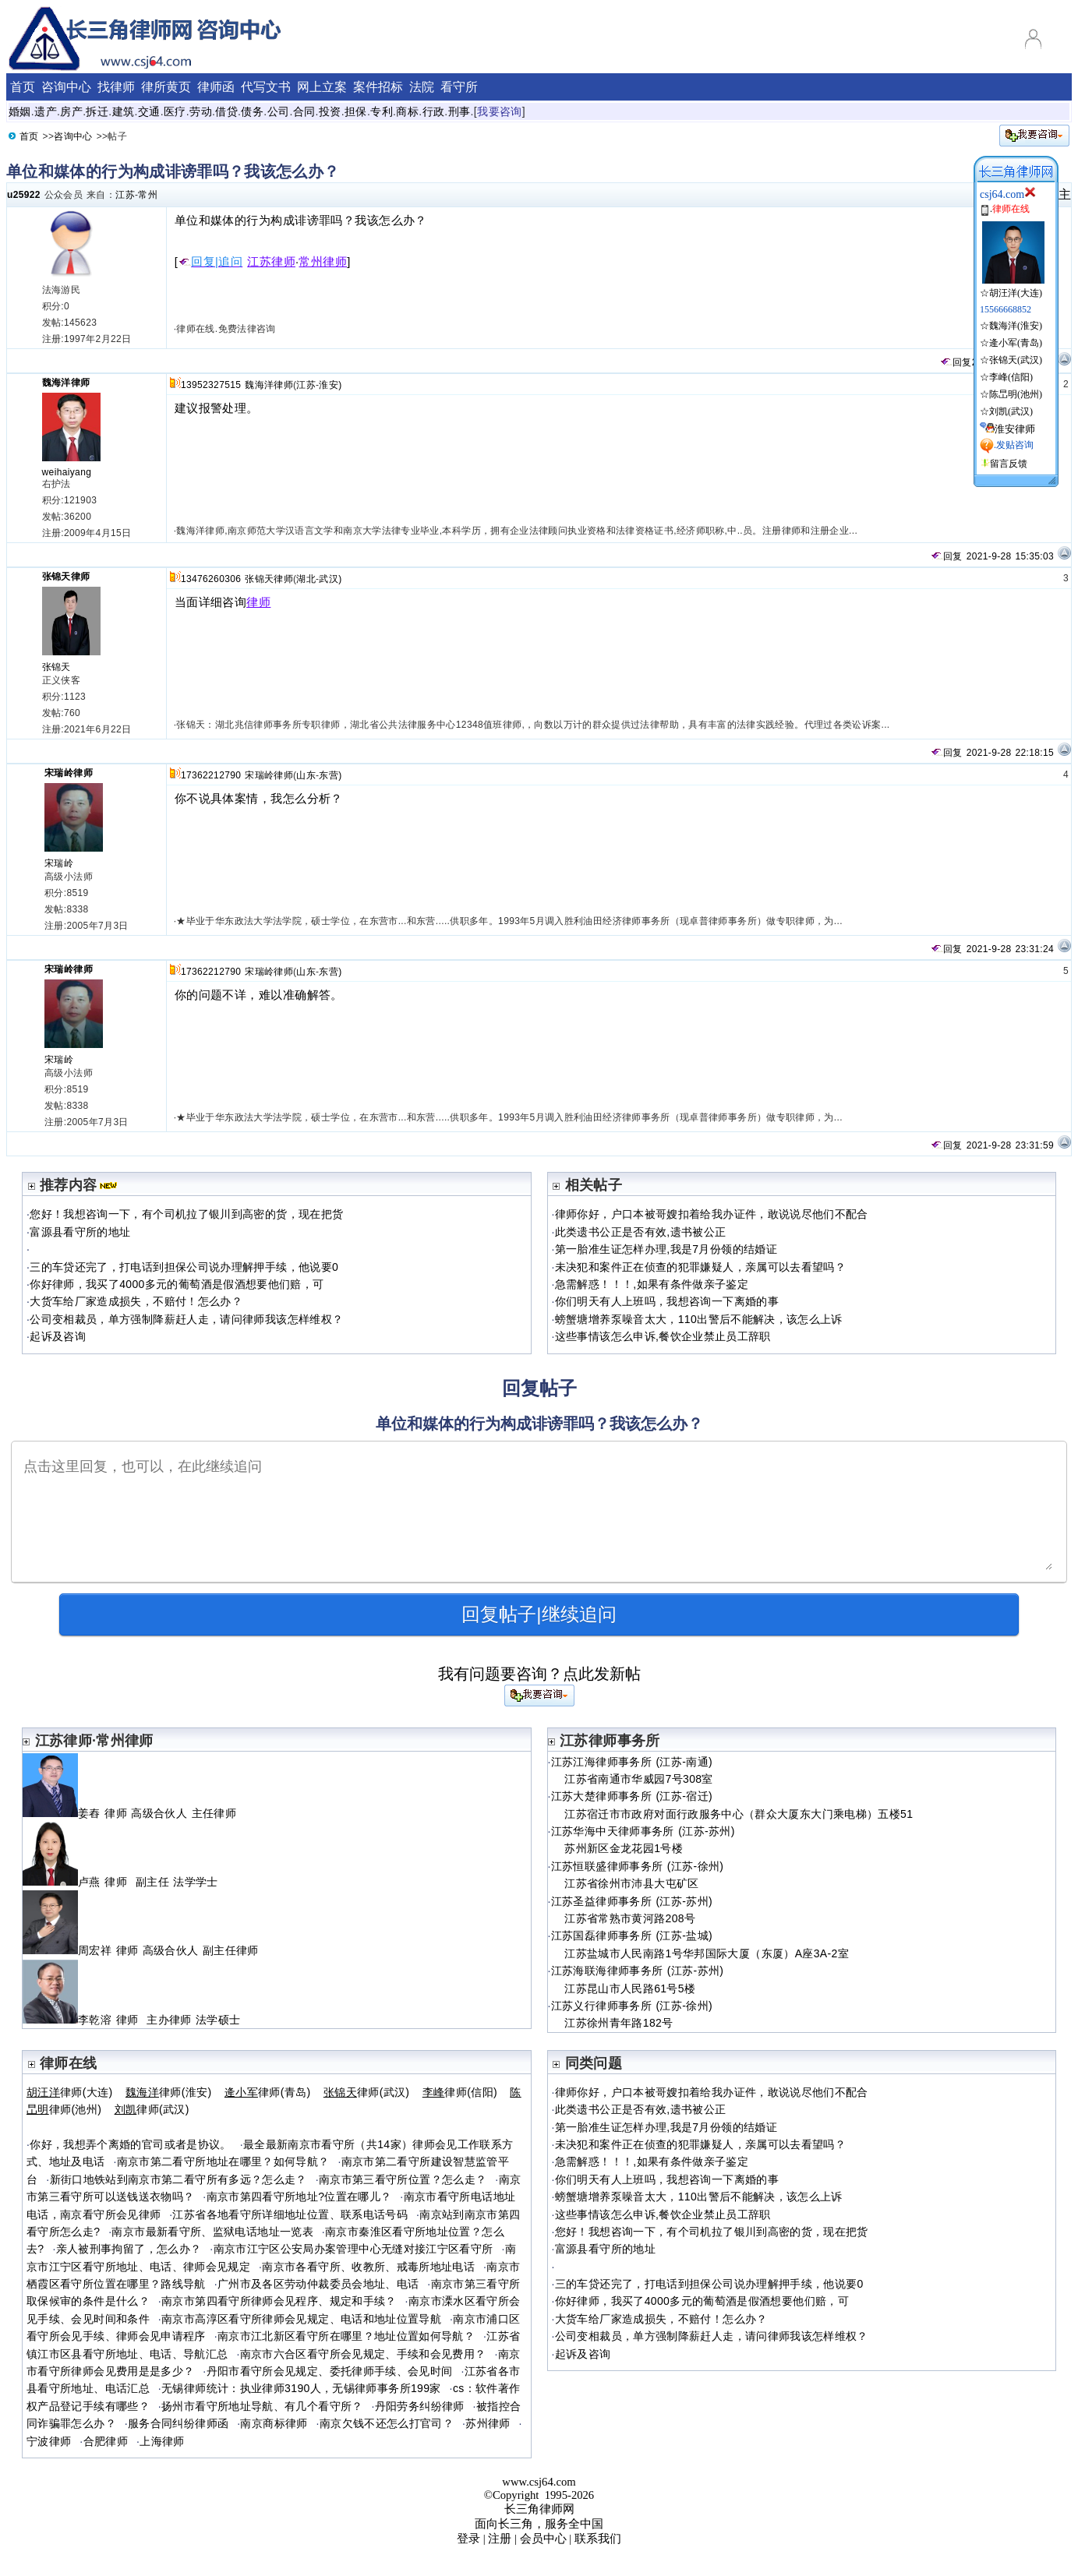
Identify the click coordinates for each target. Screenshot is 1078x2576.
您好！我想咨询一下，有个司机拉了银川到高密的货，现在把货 (186, 1214)
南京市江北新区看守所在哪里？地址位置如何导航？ (346, 2336)
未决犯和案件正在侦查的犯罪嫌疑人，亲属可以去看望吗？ (700, 1267)
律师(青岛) (267, 2092)
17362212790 (211, 775)
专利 (381, 111)
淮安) (330, 384)
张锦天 (56, 667)
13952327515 (211, 384)
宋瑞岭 (58, 863)
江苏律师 (271, 262)
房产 (71, 111)
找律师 (116, 87)
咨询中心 (66, 87)
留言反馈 (1008, 463)
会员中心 (543, 2538)
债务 (252, 111)
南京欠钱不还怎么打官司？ (387, 2423)
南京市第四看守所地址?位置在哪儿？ (299, 2196)
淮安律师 (1015, 429)
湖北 (306, 578)
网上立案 (322, 87)
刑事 (459, 111)
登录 (468, 2538)
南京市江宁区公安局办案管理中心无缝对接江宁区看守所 (353, 2249)
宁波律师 (49, 2441)
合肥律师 (105, 2441)
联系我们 (597, 2538)
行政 (433, 111)
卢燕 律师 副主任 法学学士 (120, 1882)
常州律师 (323, 262)
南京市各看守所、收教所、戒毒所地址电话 (368, 2266)
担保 (356, 111)
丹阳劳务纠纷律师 (420, 2406)
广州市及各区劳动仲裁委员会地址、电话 (318, 2284)
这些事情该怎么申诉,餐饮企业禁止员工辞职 (663, 1336)
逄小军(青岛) (1015, 342)
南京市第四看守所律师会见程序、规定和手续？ (279, 2301)
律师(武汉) (366, 2092)
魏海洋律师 (66, 382)
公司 (278, 111)
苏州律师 (487, 2423)
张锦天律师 (66, 576)
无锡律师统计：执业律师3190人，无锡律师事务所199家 (301, 2388)
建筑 (123, 111)
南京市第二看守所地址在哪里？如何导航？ (223, 2161)
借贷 (226, 111)
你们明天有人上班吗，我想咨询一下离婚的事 (667, 1301)
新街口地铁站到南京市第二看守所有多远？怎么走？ (178, 2179)
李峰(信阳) (1011, 377)
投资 (330, 111)
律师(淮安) (168, 2092)
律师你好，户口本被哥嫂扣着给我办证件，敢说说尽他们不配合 (711, 1214)
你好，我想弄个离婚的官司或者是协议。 (130, 2144)
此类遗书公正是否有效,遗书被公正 (640, 1232)
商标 (407, 111)
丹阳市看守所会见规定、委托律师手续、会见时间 (330, 2371)
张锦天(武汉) (1015, 360)
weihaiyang (67, 472)
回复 (955, 362)
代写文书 (266, 87)
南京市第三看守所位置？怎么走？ (402, 2179)
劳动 (200, 111)
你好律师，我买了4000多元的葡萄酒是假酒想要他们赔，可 (176, 1284)
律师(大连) (70, 2092)
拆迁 (97, 111)
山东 (306, 775)
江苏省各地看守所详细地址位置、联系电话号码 (290, 2214)
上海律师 (162, 2441)
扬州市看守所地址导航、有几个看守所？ (261, 2406)
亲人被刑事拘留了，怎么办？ (129, 2249)
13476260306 (211, 578)
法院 (421, 87)
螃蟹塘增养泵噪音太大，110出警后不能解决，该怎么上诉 (699, 1319)
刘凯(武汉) (1011, 411)
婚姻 (20, 111)
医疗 (175, 111)
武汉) (330, 578)
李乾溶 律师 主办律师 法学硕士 (131, 2019)
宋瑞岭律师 (68, 773)
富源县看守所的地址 (80, 1232)
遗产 (45, 111)
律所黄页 (166, 87)
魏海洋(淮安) (1015, 325)
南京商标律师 (273, 2423)
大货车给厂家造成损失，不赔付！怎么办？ (136, 1301)
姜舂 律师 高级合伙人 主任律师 (131, 1813)
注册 (499, 2538)
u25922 (24, 194)
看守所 (459, 87)
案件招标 (378, 87)
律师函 (216, 87)
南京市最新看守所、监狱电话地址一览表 (212, 2231)
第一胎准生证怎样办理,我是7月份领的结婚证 (666, 1249)
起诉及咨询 (58, 1336)
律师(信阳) (459, 2092)
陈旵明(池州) (1015, 394)
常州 (147, 194)
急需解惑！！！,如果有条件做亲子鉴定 (651, 1284)
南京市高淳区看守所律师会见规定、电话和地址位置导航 (301, 2319)
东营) (330, 775)
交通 (149, 111)
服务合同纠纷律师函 (178, 2423)
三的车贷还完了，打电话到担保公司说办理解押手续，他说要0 (184, 1267)
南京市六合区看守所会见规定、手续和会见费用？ (363, 2354)
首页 (22, 87)
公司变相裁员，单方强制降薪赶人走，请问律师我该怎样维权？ (186, 1319)
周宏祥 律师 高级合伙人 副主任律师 (143, 1950)
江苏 (125, 194)
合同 (304, 111)
